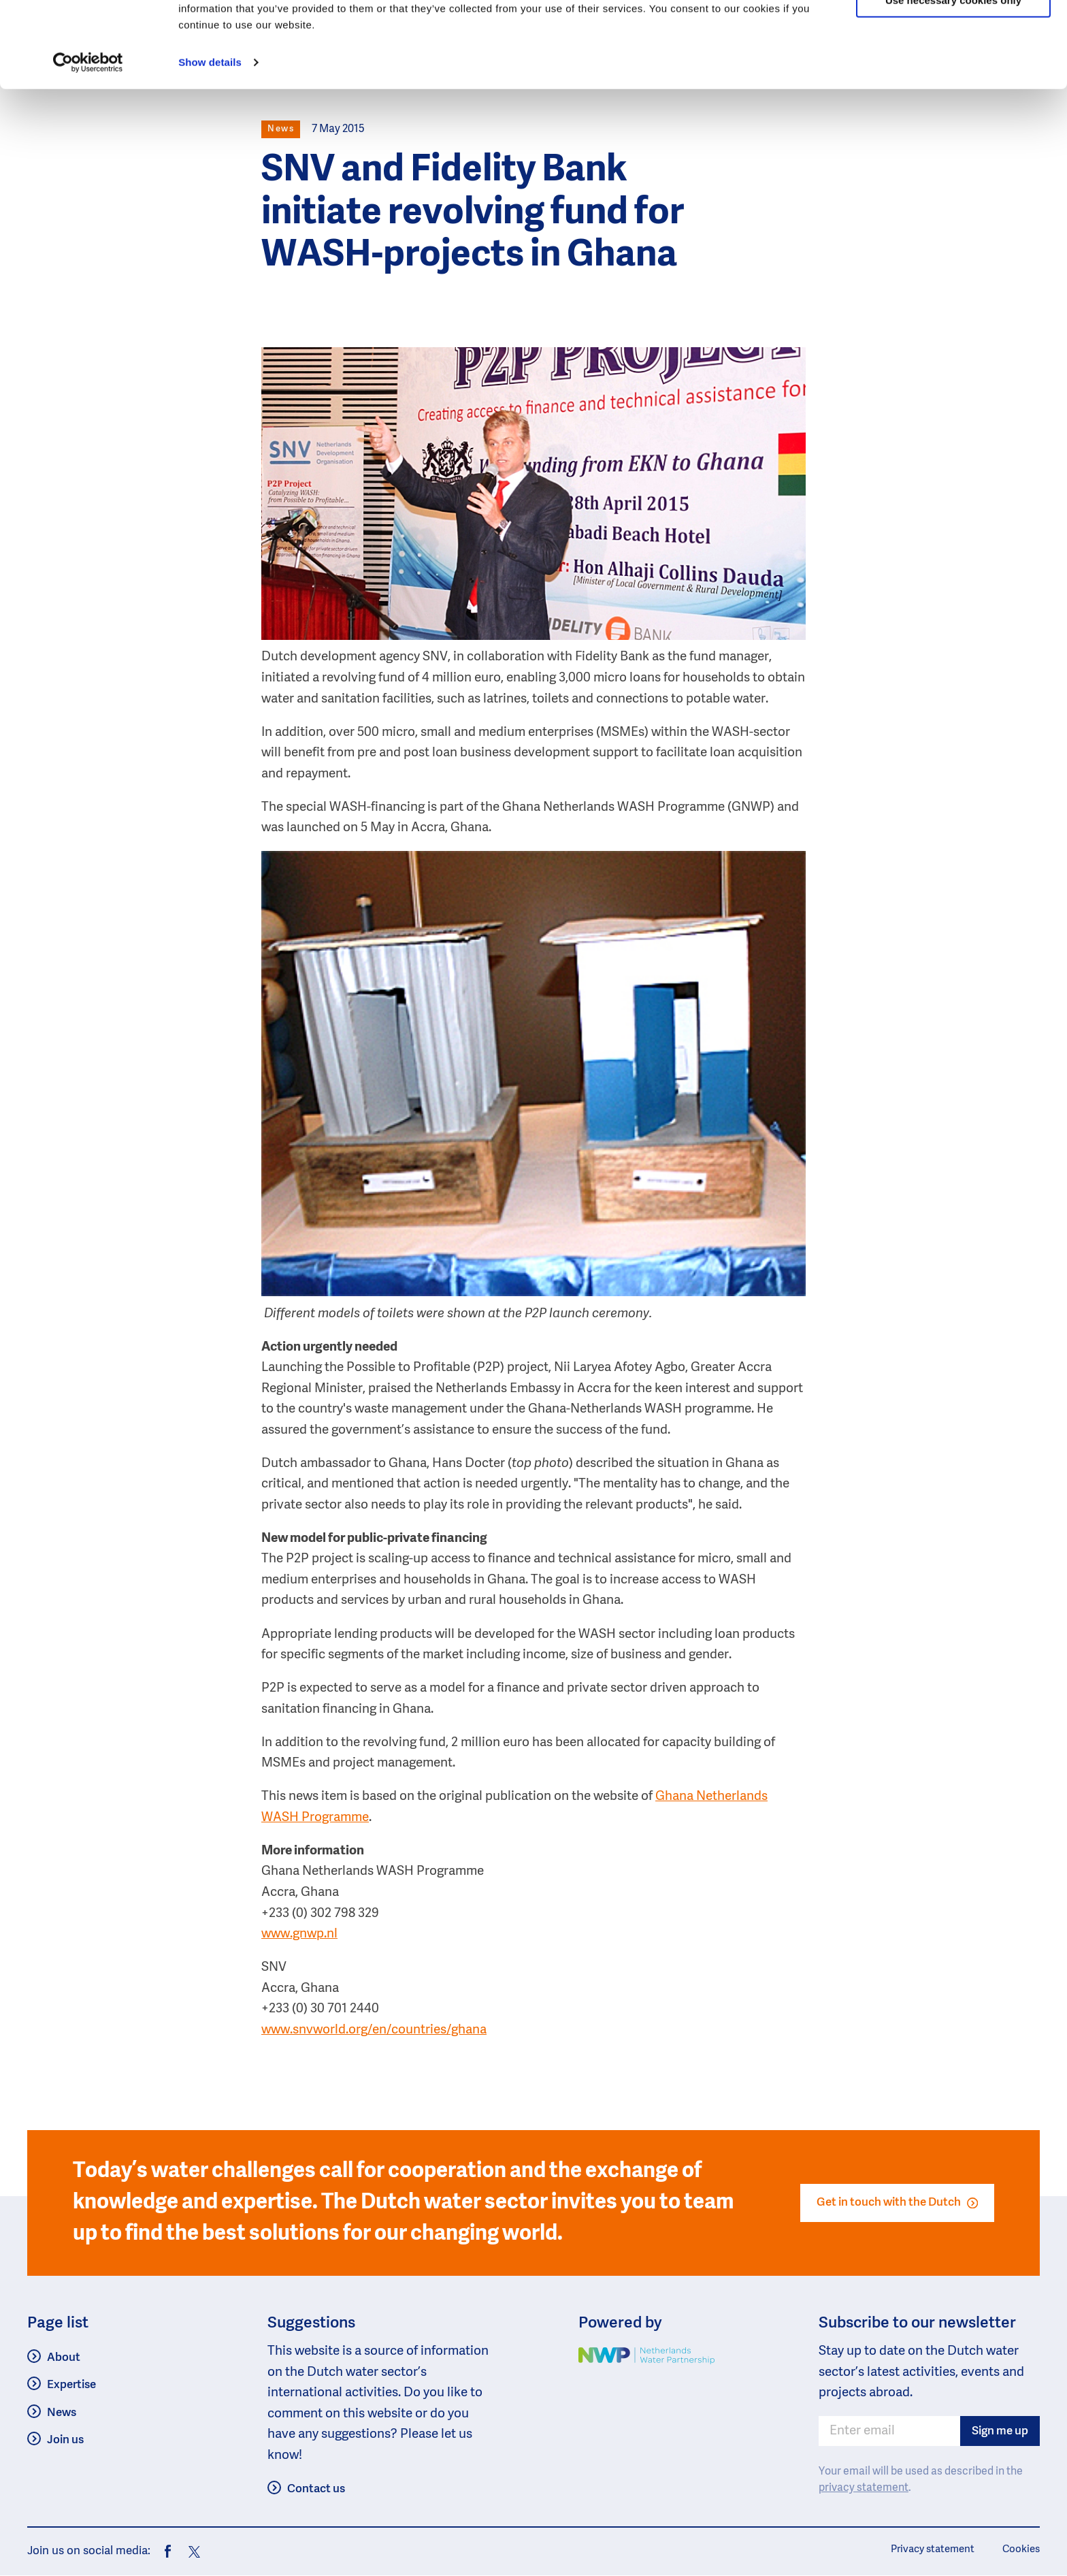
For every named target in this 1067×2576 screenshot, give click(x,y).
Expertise (71, 2385)
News (61, 2413)
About (63, 2358)
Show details (210, 136)
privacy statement (863, 2488)
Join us (65, 2440)
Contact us (316, 2489)
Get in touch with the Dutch (897, 2202)
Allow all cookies (954, 33)
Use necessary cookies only (953, 74)
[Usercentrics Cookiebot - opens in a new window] (88, 136)
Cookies (1021, 2549)
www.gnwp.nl (299, 1934)
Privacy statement (932, 2549)
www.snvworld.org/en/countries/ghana (374, 2030)
